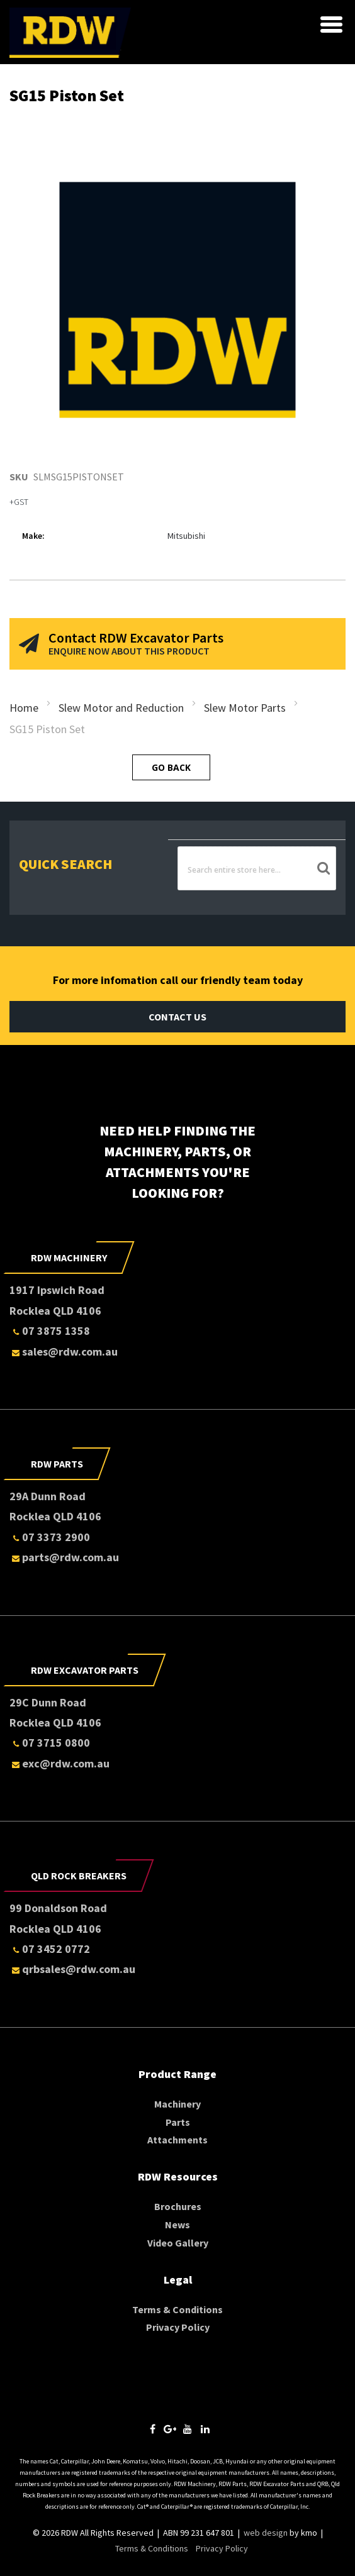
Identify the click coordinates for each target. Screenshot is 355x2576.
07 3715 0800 (49, 1742)
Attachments (177, 2139)
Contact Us (177, 1016)
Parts (178, 2122)
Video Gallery (177, 2242)
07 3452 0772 (49, 1949)
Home (23, 707)
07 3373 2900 (49, 1537)
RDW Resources (178, 2176)
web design (266, 2532)
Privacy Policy (178, 2327)
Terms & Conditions (177, 2309)
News (177, 2224)
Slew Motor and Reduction (121, 707)
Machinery (177, 2104)
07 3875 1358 (49, 1331)
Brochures (177, 2206)
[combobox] (257, 868)
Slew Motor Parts (245, 707)
